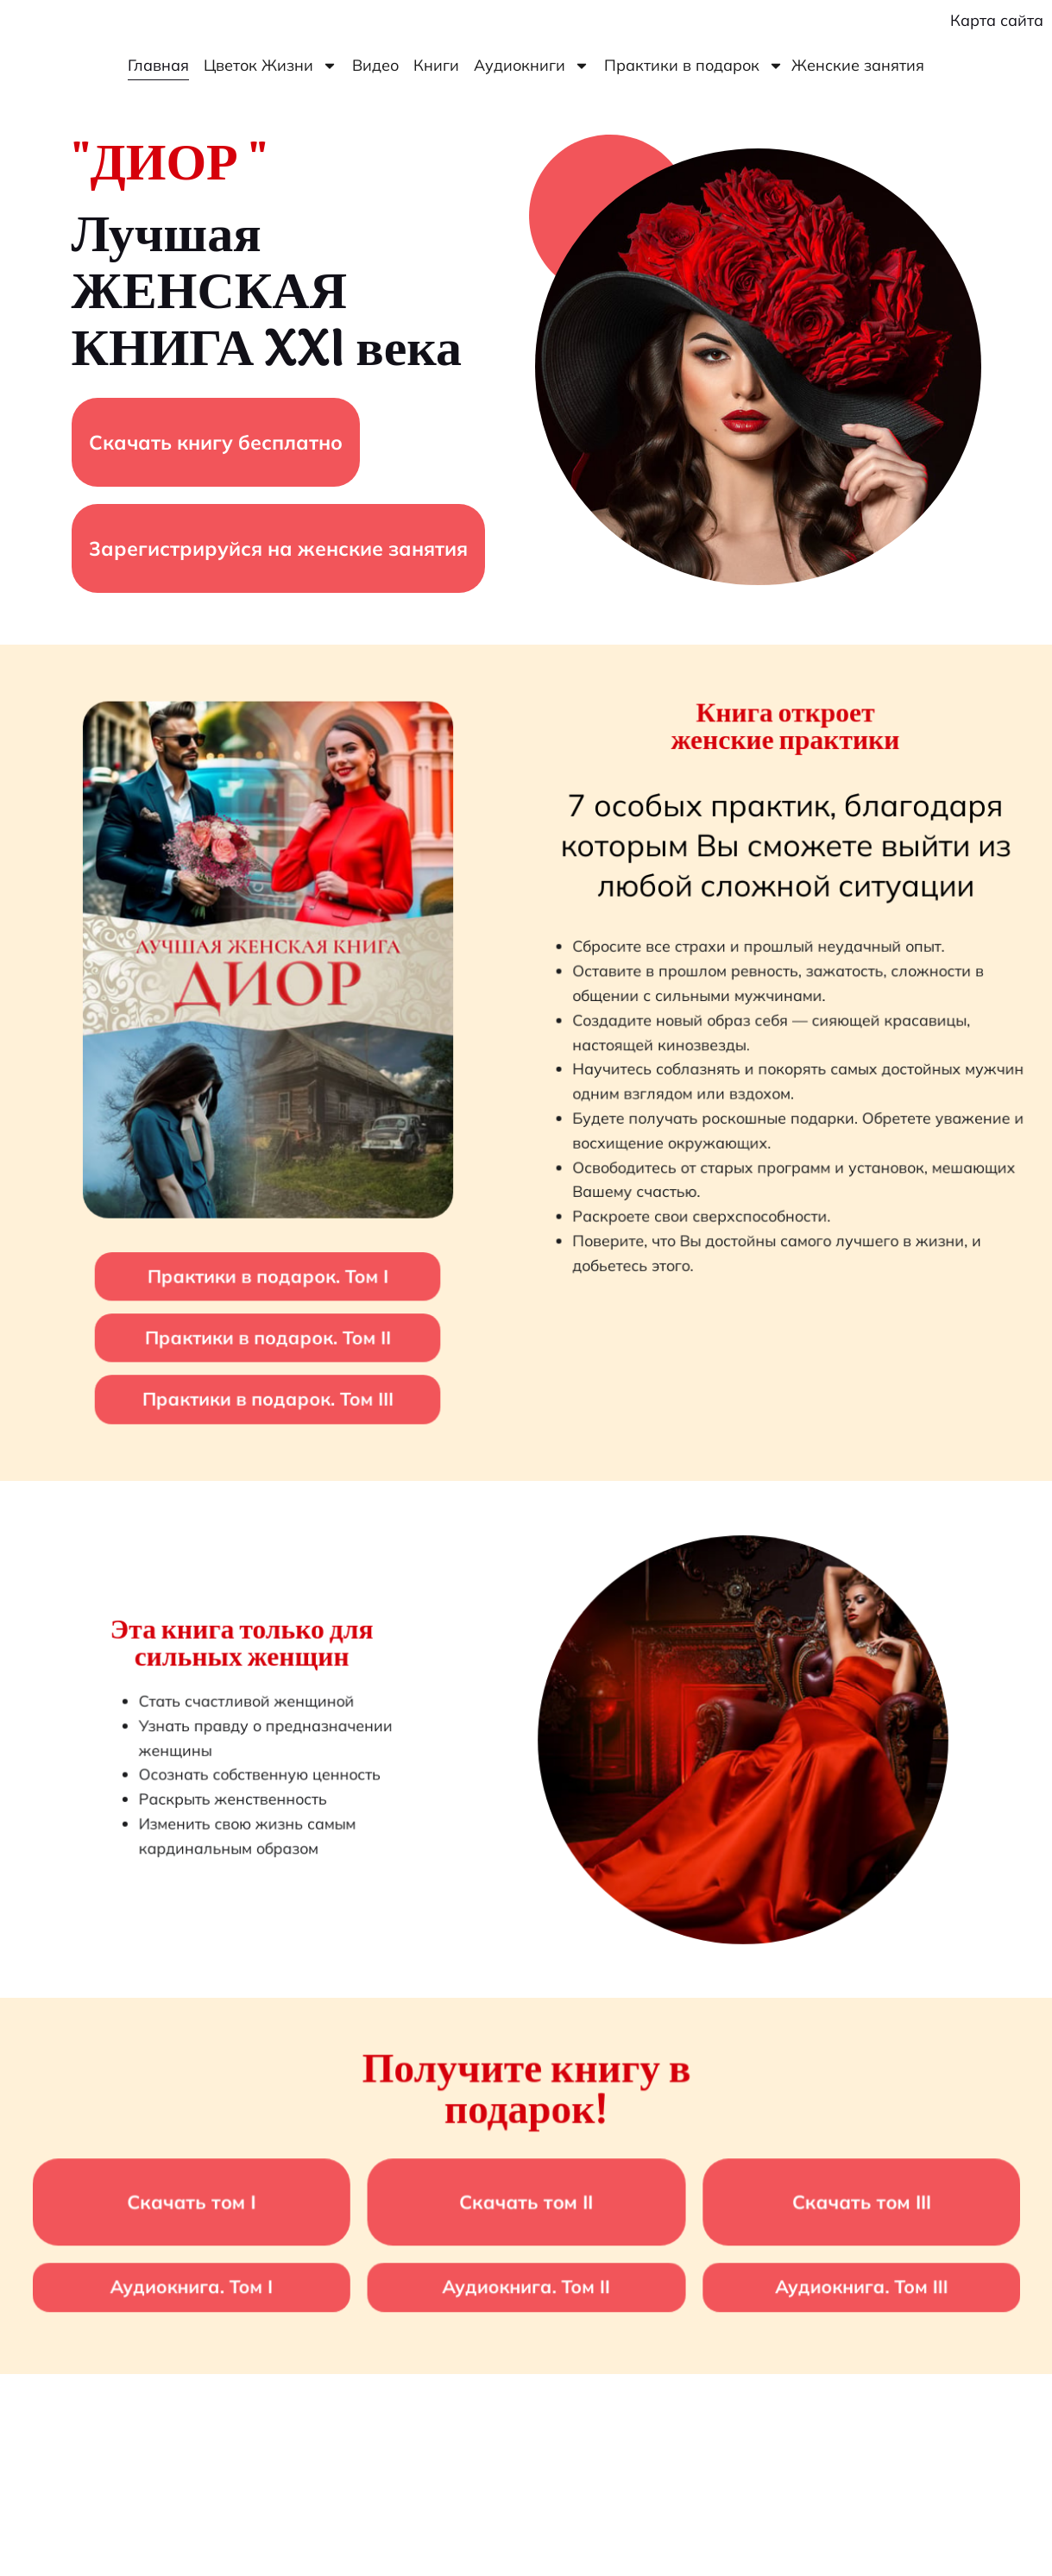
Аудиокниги (531, 65)
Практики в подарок (694, 65)
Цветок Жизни (270, 65)
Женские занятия (857, 65)
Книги (436, 65)
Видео (375, 65)
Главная (158, 65)
